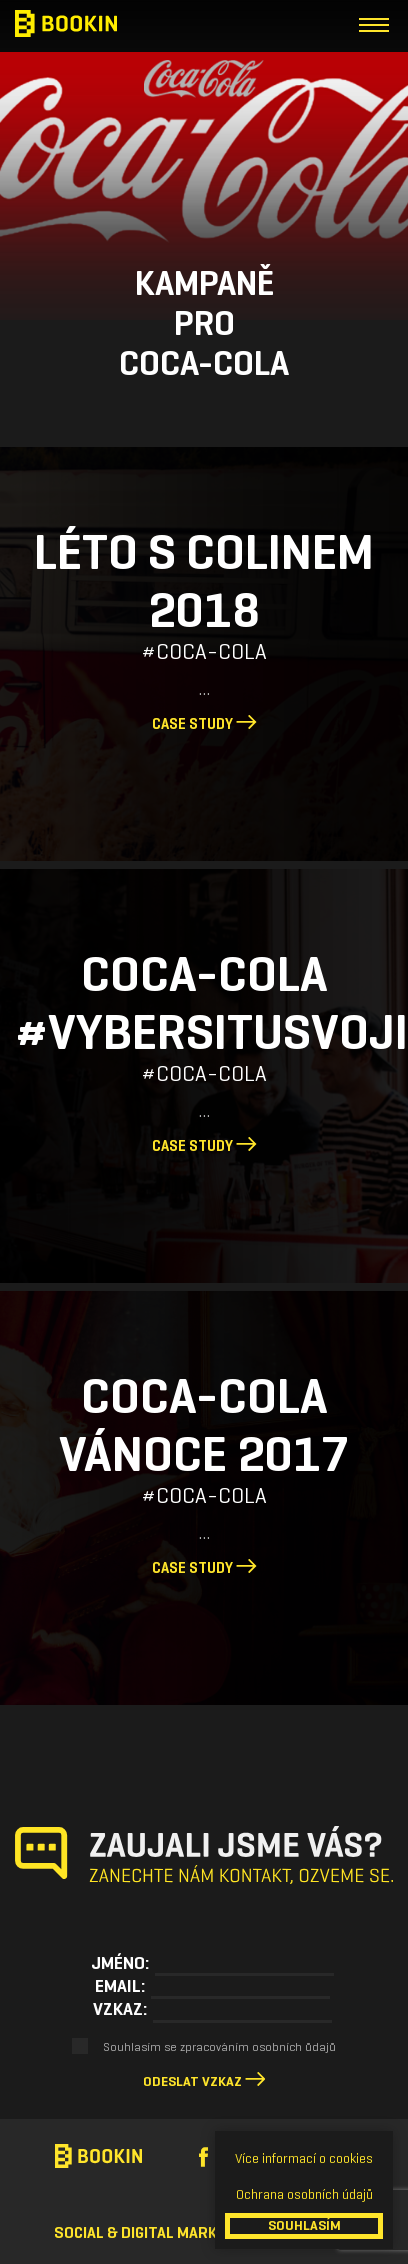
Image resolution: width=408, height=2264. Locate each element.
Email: (120, 1986)
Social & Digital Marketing (156, 2232)
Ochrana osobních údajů (304, 2194)
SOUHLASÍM (304, 2225)
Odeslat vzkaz (192, 2081)
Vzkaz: (120, 2009)
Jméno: (120, 1963)
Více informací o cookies (304, 2158)
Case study (204, 724)
